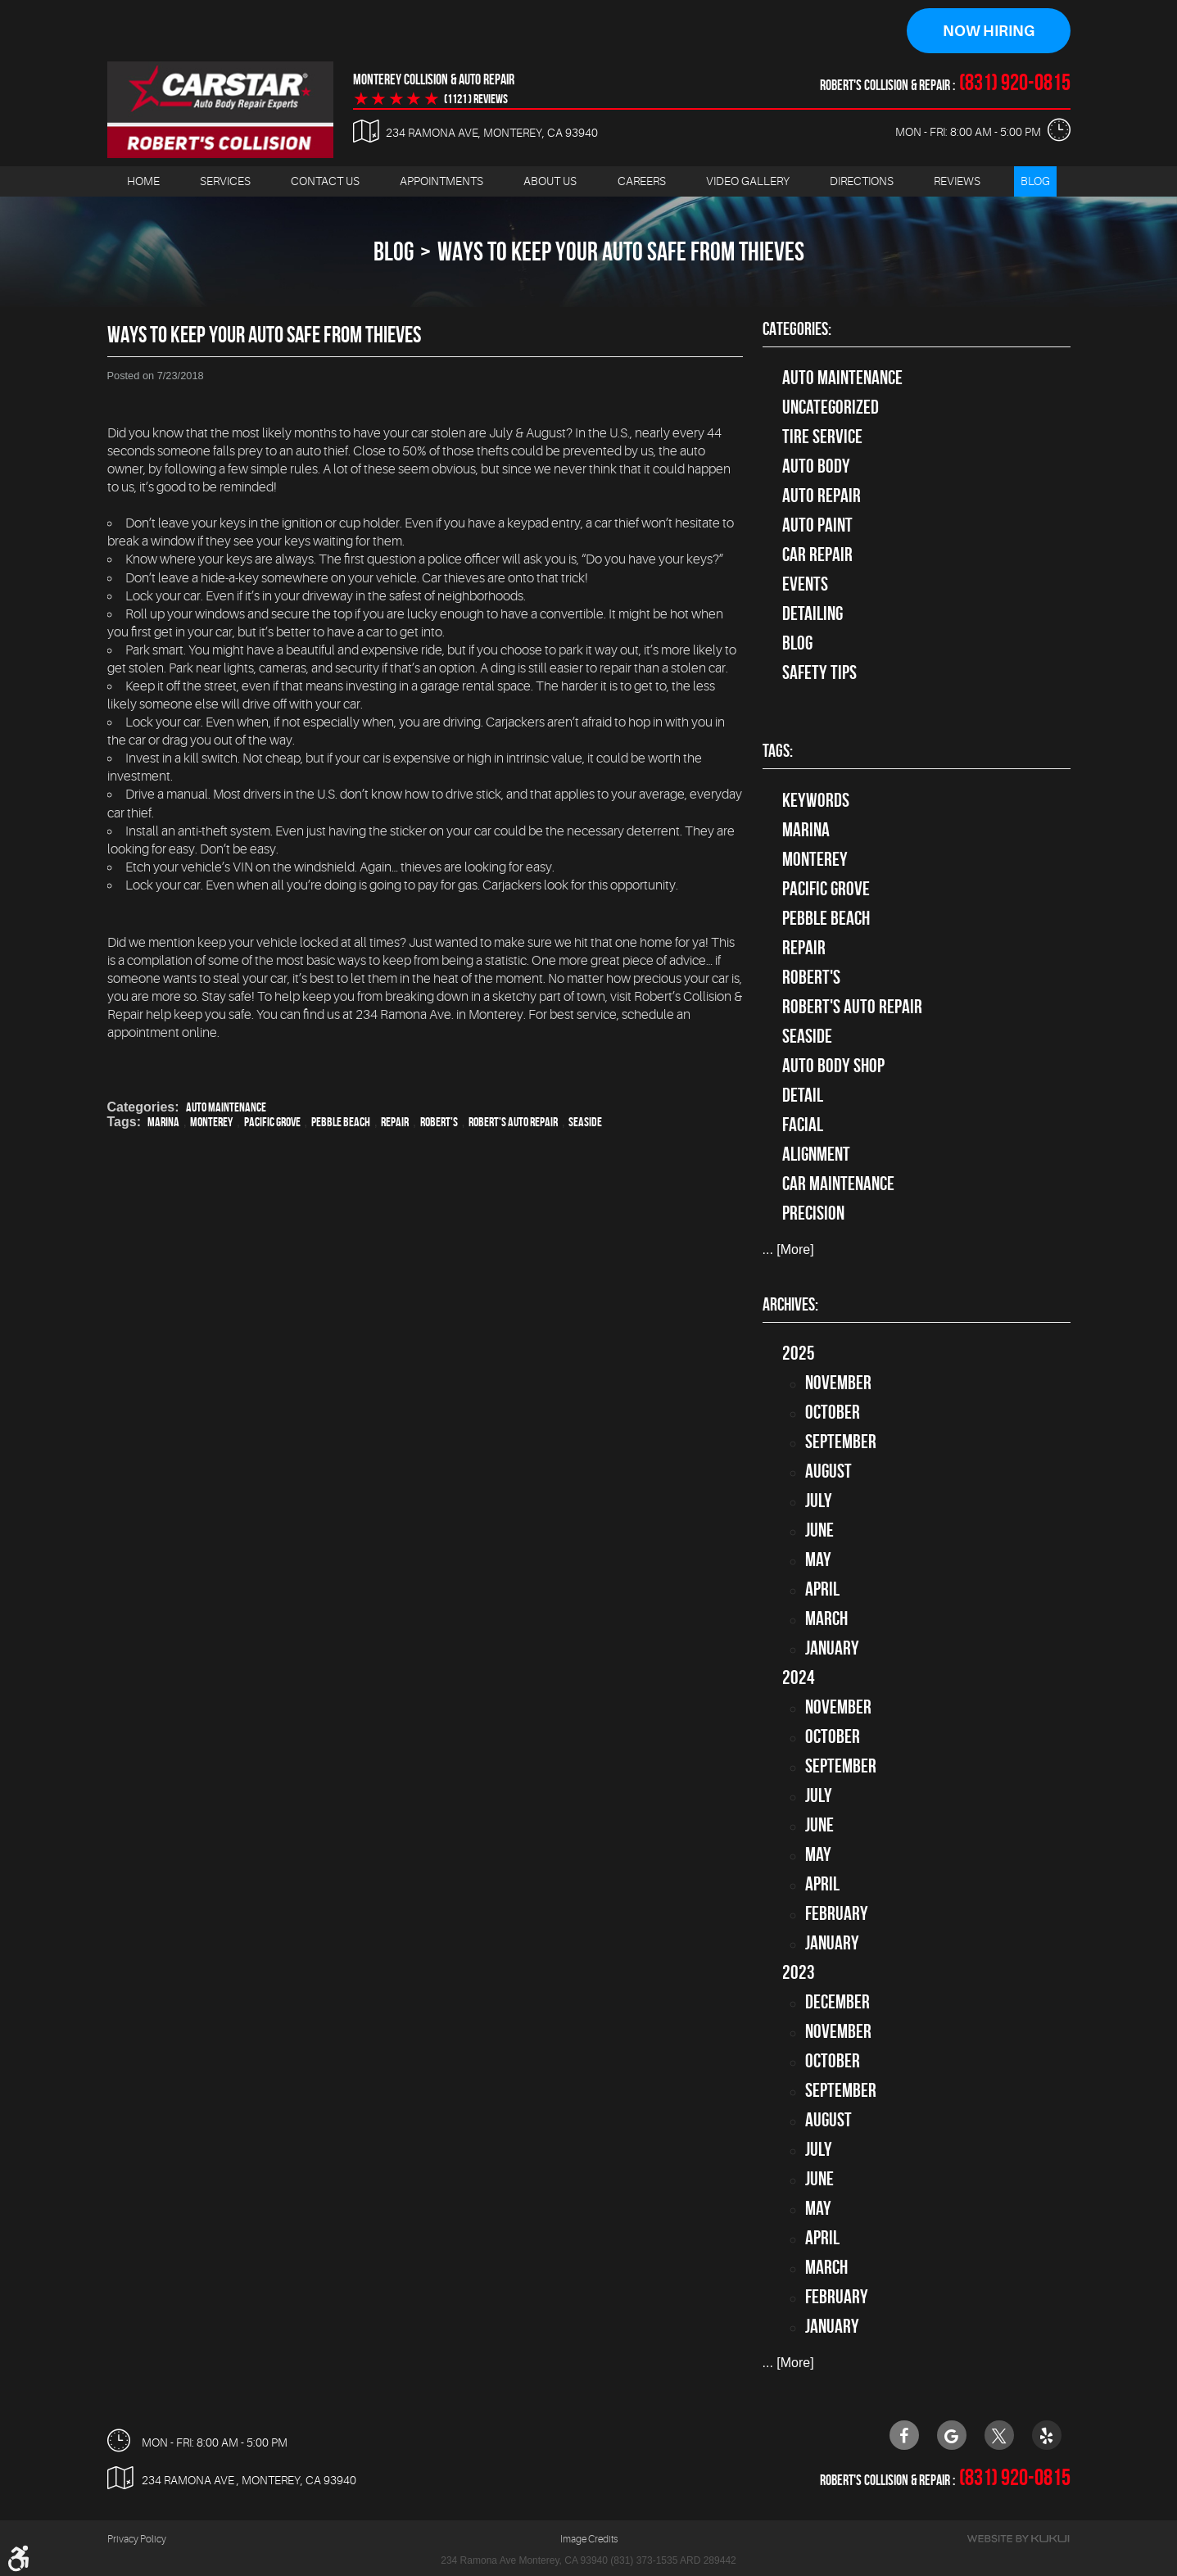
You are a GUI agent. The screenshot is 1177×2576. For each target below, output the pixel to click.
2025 (798, 1353)
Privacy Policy (136, 2539)
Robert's (439, 1122)
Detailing (812, 613)
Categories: (797, 328)
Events (805, 584)
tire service (822, 436)
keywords (815, 800)
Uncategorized (830, 407)
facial (802, 1124)
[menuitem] (143, 181)
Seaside (585, 1122)
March (826, 1618)
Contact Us (325, 181)
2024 (798, 1677)
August (828, 1471)
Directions (862, 181)
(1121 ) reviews (476, 99)
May (818, 1559)
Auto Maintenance (226, 1107)
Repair (395, 1122)
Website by (1018, 2539)
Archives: (790, 1304)
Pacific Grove (272, 1122)
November (838, 1382)
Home (143, 181)
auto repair (821, 495)
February (836, 1913)
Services (225, 181)
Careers (642, 181)
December (837, 2001)
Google (951, 2435)
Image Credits (589, 2539)
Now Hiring (988, 31)
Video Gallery (748, 181)
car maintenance (838, 1183)
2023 (798, 1972)
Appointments (441, 181)
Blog (1035, 181)
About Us (550, 181)
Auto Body (816, 466)
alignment (816, 1154)
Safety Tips (819, 672)
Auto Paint (817, 525)
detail (802, 1095)
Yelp (1047, 2435)
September (840, 1441)
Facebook (904, 2435)
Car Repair (817, 554)
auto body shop (833, 1065)
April (822, 1589)
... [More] (788, 1249)
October (832, 1412)
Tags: (778, 751)
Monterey (211, 1122)
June (819, 1530)
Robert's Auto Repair (513, 1122)
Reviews (957, 181)
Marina (163, 1122)
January (832, 1648)
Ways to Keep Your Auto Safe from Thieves (620, 251)
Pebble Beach (340, 1122)
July (818, 1500)
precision (813, 1213)
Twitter (999, 2435)
